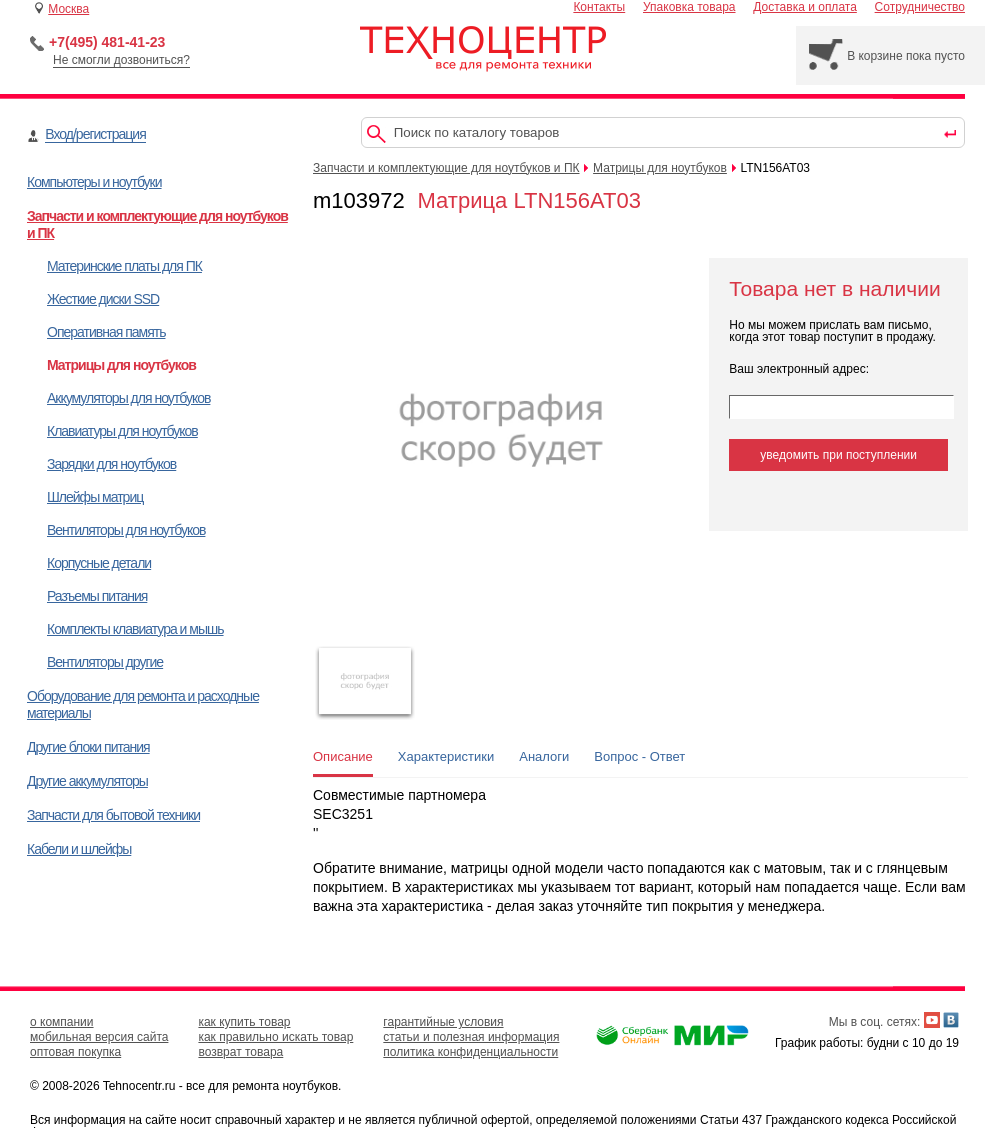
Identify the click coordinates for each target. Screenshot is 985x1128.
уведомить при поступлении (838, 455)
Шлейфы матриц (95, 497)
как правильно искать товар (275, 1037)
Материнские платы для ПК (124, 266)
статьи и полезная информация (471, 1037)
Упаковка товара (689, 7)
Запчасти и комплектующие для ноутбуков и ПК (446, 168)
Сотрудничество (920, 7)
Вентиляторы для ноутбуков (126, 530)
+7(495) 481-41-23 (107, 42)
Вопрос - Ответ (639, 756)
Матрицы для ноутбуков (121, 365)
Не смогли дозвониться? (121, 60)
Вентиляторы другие (105, 662)
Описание (343, 756)
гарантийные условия (443, 1022)
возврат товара (240, 1052)
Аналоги (544, 756)
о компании (62, 1022)
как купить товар (244, 1022)
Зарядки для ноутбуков (111, 464)
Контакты (599, 7)
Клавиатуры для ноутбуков (122, 431)
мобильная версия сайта (99, 1037)
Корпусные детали (99, 563)
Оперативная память (106, 332)
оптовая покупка (75, 1052)
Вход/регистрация (95, 134)
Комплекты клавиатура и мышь (135, 629)
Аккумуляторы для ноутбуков (128, 398)
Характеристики (446, 756)
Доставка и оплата (805, 7)
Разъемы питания (97, 596)
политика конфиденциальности (470, 1052)
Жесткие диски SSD (103, 299)
